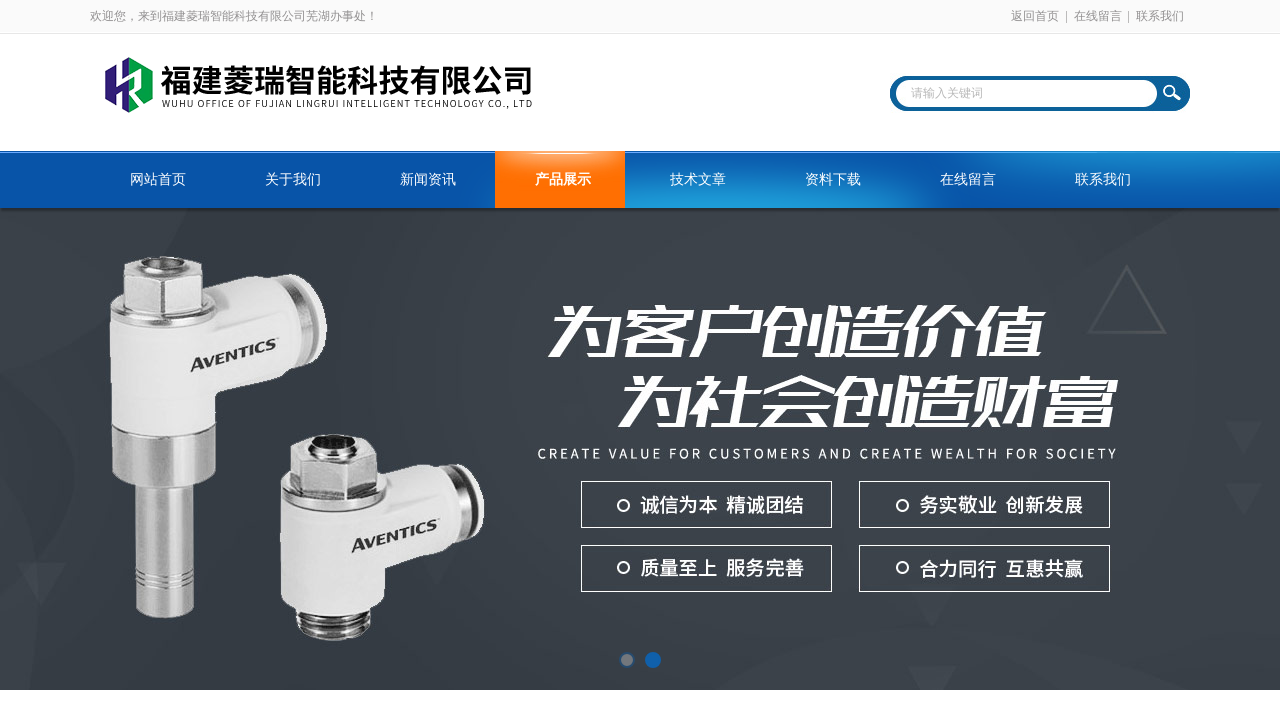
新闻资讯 (428, 179)
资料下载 (833, 179)
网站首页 (158, 179)
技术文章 (698, 179)
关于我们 (293, 179)
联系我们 (1160, 16)
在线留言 (1098, 16)
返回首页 (1035, 16)
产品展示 (563, 179)
